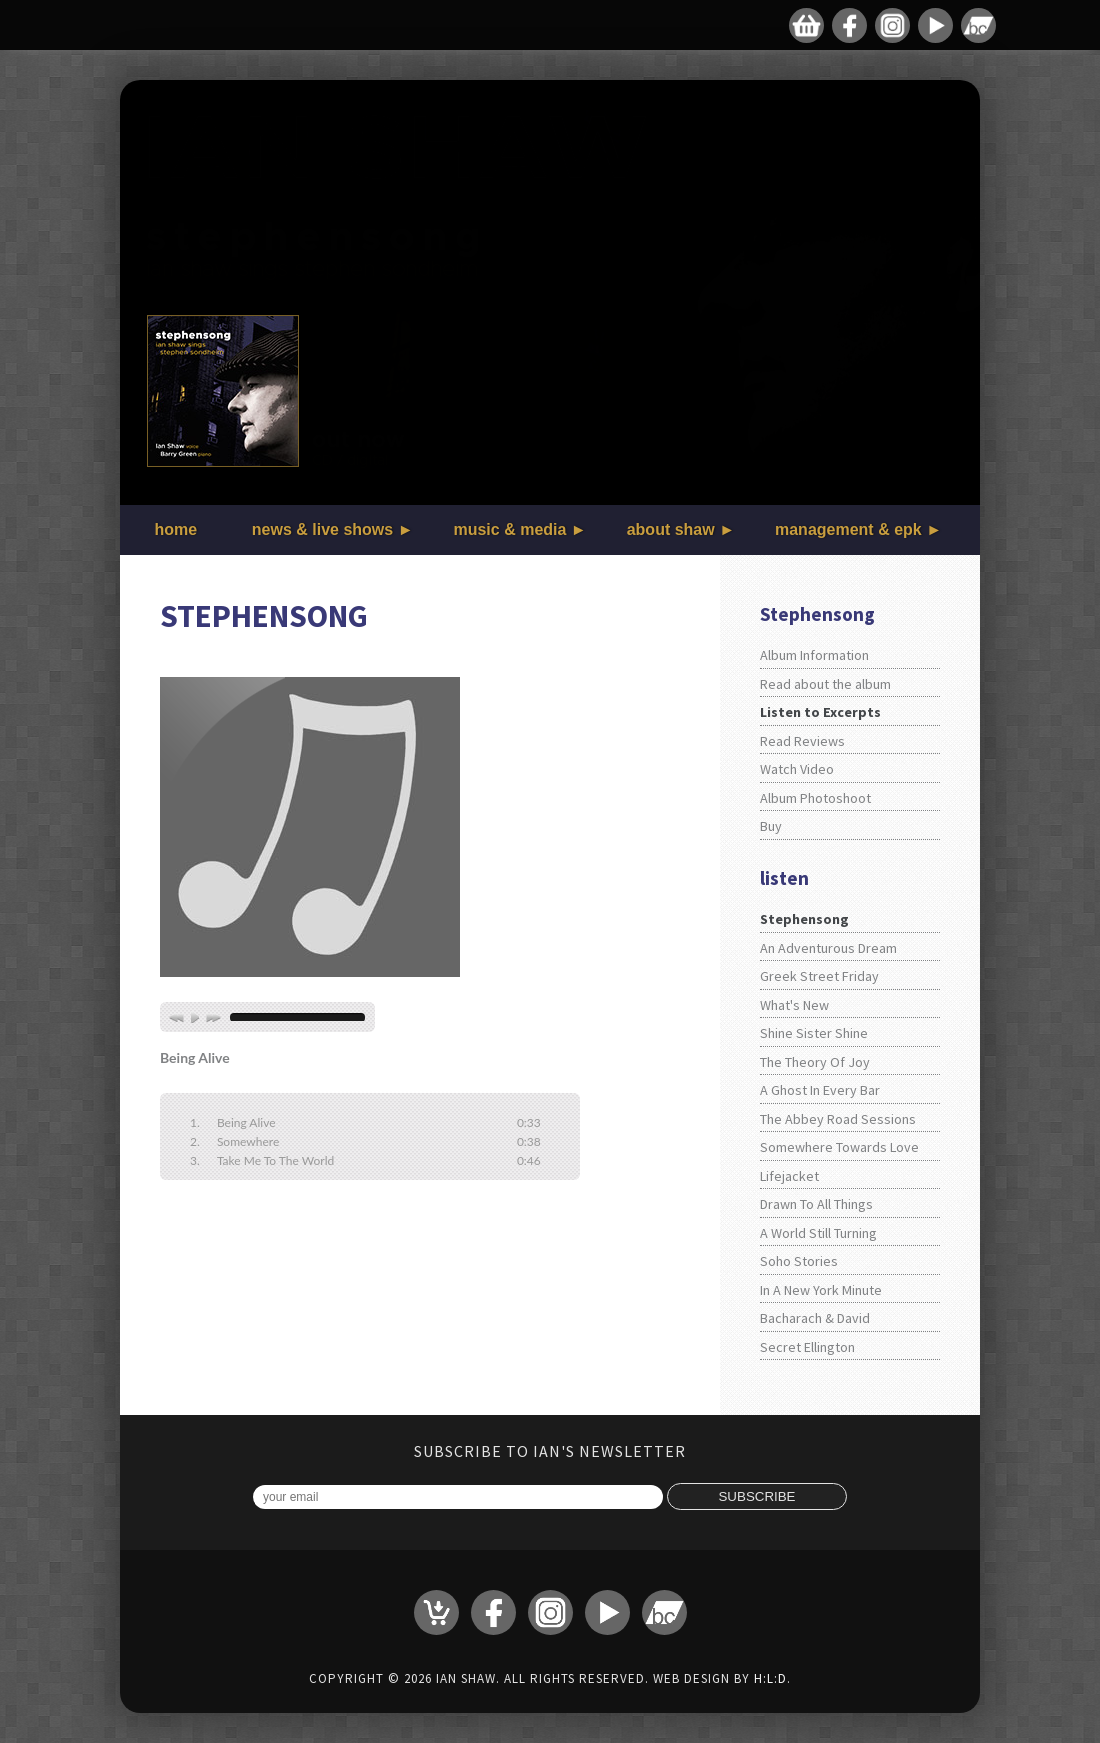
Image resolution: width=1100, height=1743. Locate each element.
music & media (509, 529)
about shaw (671, 529)
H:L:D (770, 1678)
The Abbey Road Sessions (838, 1119)
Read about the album (825, 684)
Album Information (814, 655)
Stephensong (804, 919)
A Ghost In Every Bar (820, 1090)
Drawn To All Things (816, 1204)
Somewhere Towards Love (839, 1147)
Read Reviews (802, 741)
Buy (771, 826)
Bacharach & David (815, 1318)
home (176, 529)
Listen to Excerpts (820, 712)
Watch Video (797, 769)
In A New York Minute (821, 1290)
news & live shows (322, 529)
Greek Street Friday (819, 976)
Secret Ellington (807, 1347)
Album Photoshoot (815, 798)
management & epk (848, 529)
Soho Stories (799, 1261)
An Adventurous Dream (828, 948)
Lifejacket (789, 1176)
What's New (794, 1005)
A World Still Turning (818, 1233)
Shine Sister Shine (814, 1033)
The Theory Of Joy (815, 1062)
